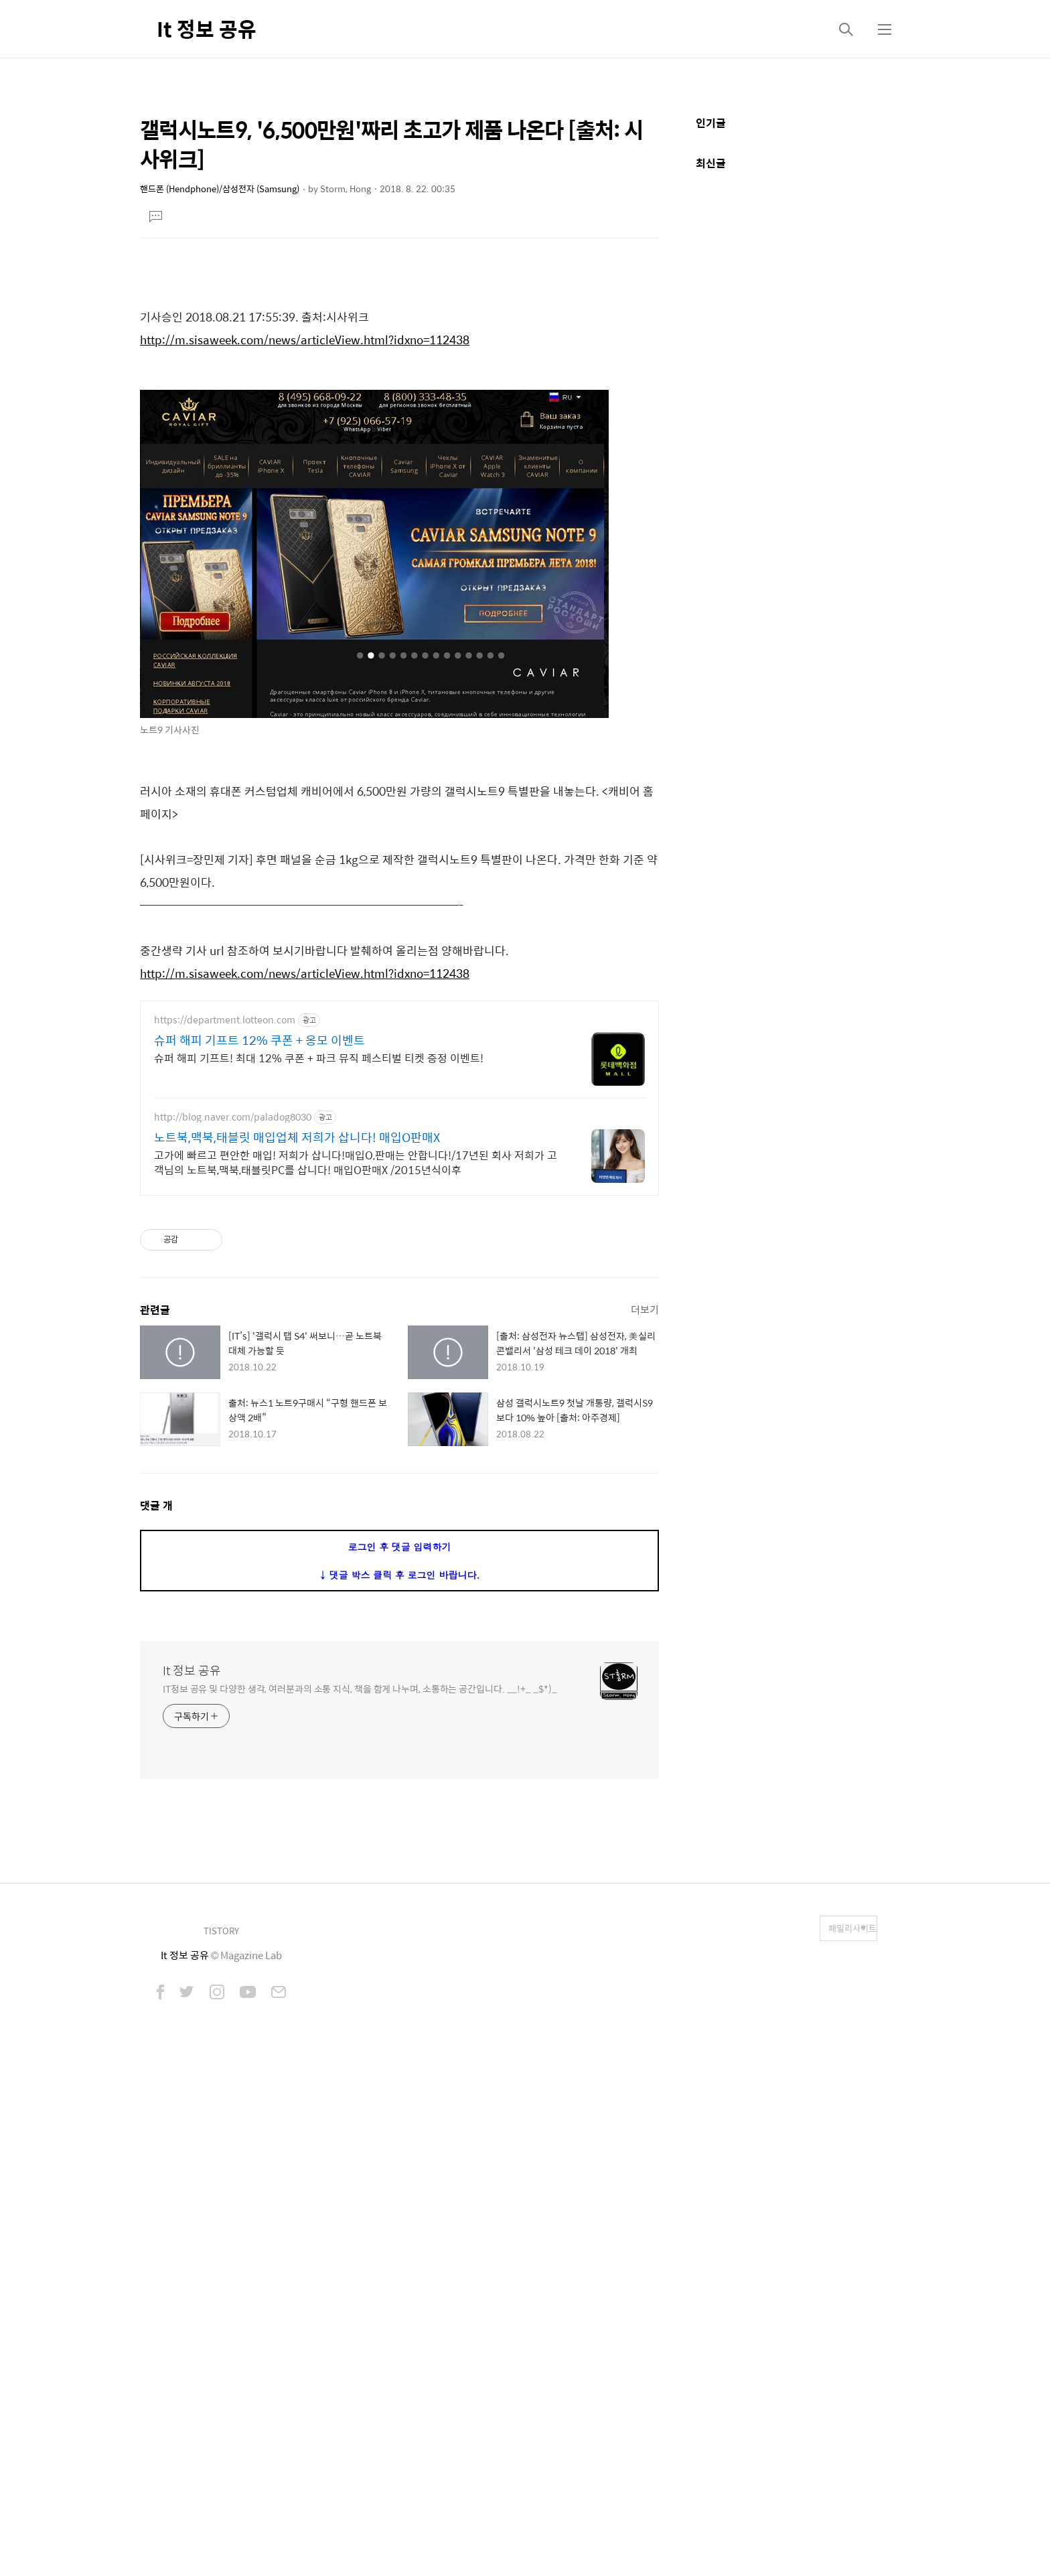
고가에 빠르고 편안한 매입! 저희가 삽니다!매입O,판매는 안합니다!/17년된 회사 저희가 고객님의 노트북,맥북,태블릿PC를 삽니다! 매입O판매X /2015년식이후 (355, 1349)
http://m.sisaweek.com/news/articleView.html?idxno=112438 (304, 527)
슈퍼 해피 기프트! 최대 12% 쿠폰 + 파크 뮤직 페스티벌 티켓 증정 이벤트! (318, 1245)
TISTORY (221, 2430)
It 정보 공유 (206, 28)
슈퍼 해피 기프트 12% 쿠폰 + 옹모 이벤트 (259, 1228)
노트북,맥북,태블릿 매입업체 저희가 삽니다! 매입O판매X (297, 1325)
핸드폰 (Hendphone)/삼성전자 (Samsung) (219, 189)
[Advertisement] (399, 359)
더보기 (645, 1808)
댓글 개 (156, 2004)
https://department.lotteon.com (224, 1207)
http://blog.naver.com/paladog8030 (232, 1304)
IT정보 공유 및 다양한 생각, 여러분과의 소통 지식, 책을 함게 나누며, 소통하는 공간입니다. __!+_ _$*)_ (360, 2187)
